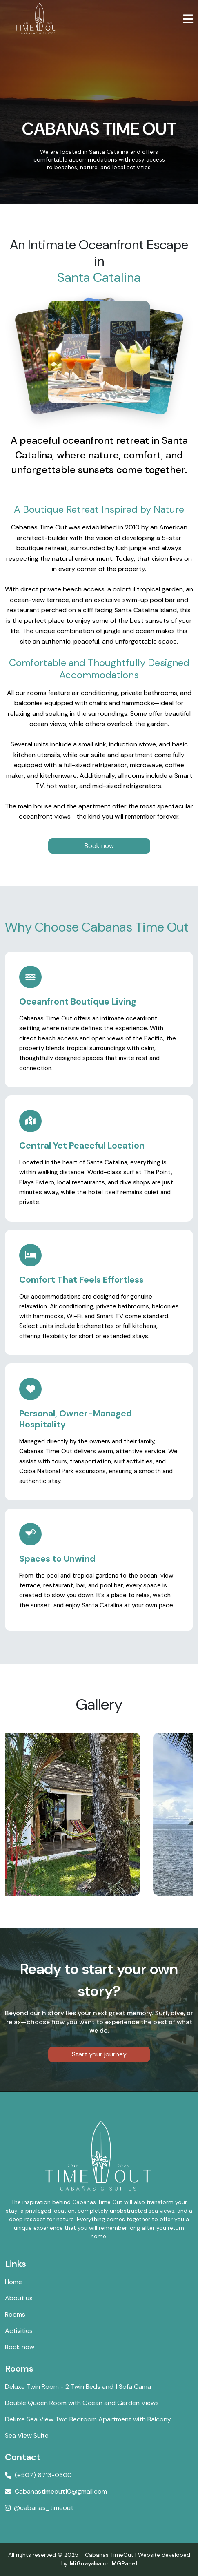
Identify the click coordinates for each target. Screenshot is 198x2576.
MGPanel (124, 2563)
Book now (99, 845)
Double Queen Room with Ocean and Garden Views (82, 2403)
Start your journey (99, 2054)
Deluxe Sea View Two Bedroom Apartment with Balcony (88, 2419)
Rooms (15, 2314)
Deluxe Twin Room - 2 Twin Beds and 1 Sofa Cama (78, 2386)
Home (13, 2281)
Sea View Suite (27, 2435)
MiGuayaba (85, 2563)
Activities (19, 2330)
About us (19, 2298)
